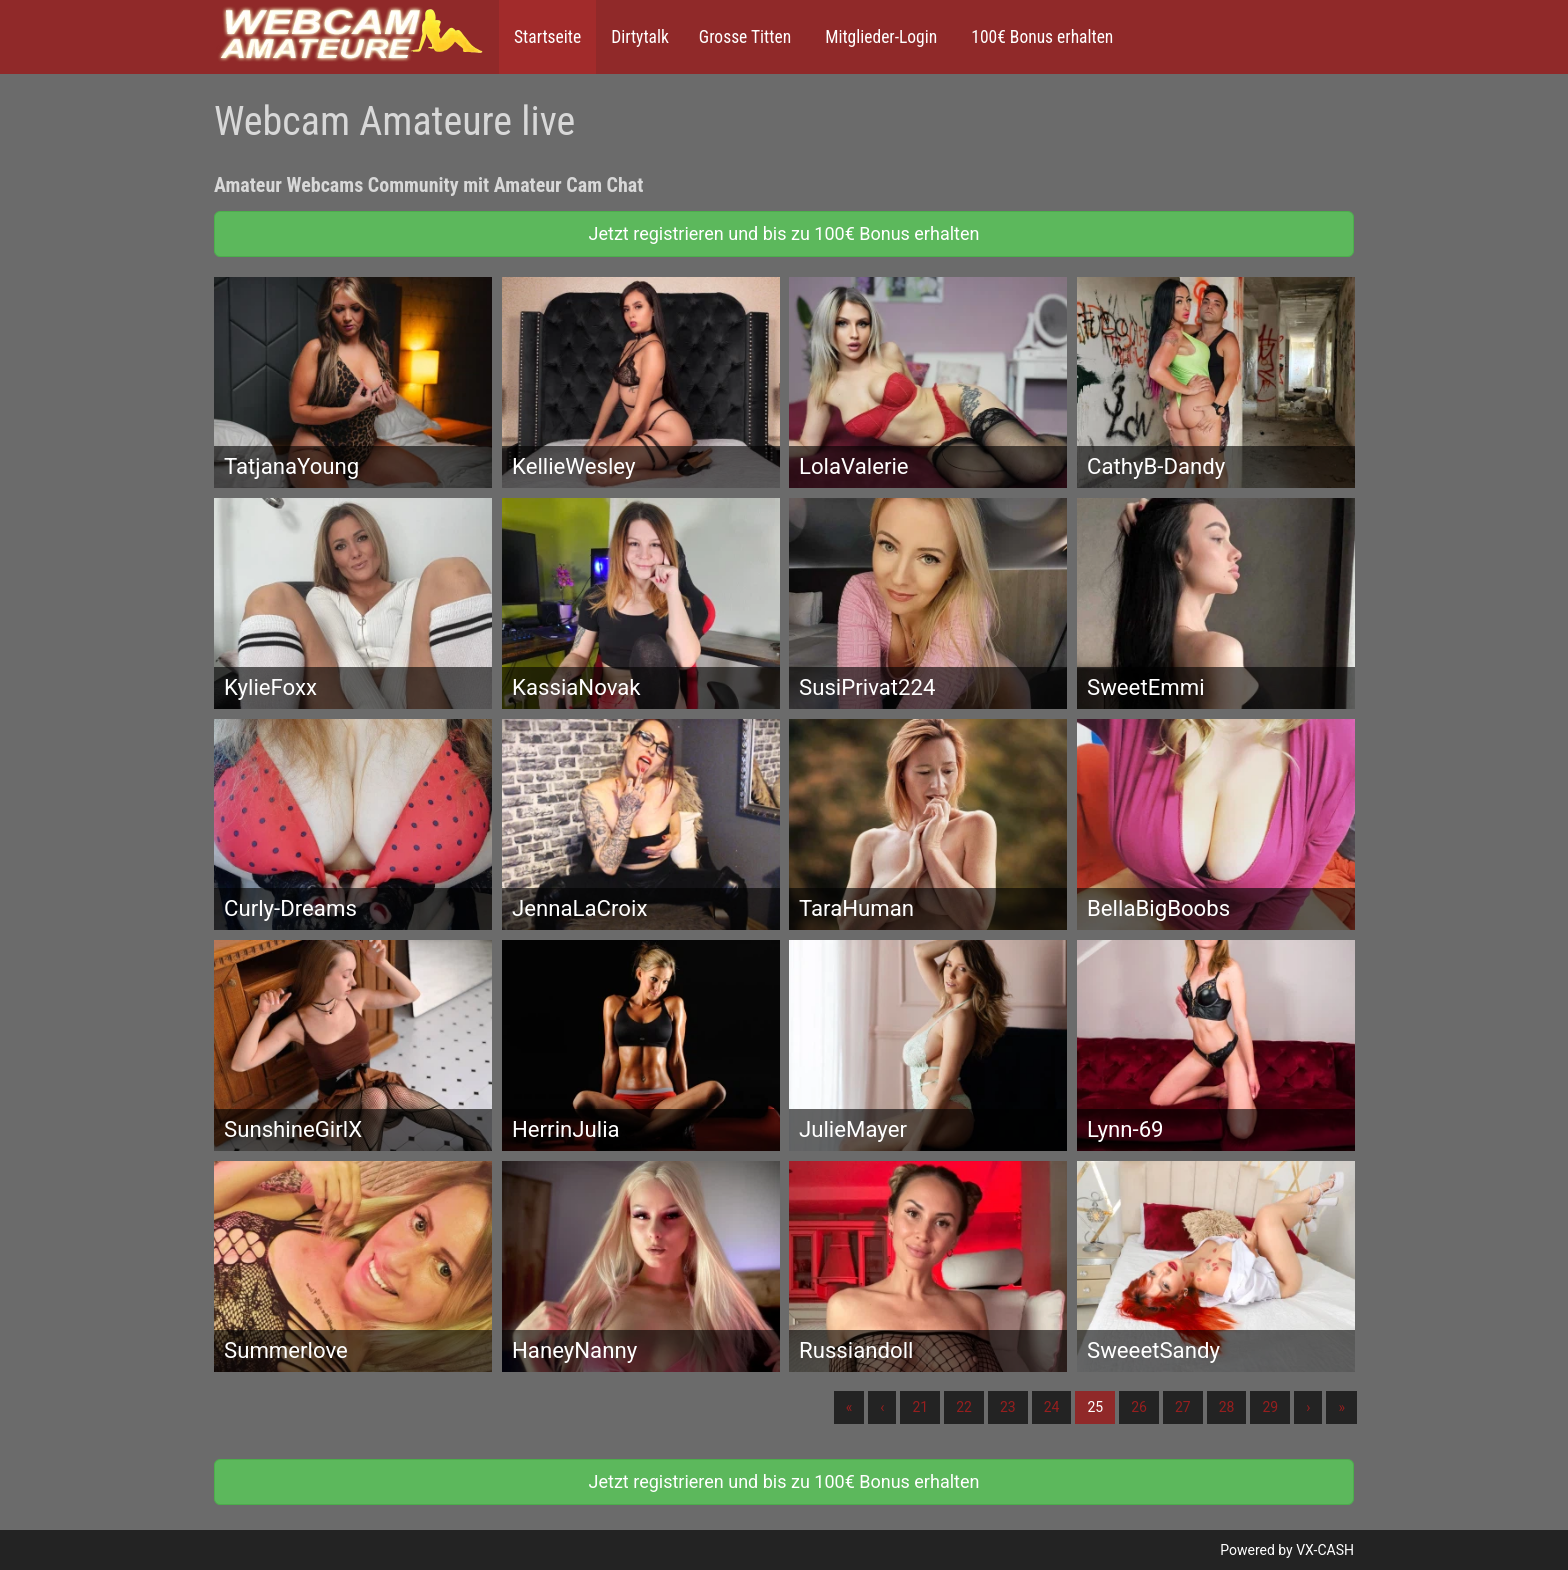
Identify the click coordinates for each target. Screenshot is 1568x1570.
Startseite (547, 37)
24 (1052, 1407)
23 (1008, 1407)
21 (920, 1407)
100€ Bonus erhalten (1040, 37)
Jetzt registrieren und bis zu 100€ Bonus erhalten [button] (784, 233)
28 (1227, 1407)
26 (1139, 1407)
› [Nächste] (1308, 1407)
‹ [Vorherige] (882, 1407)
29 (1270, 1407)
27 (1183, 1407)
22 (964, 1407)
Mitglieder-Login (879, 37)
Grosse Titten (745, 37)
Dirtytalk (640, 37)
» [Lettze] (1341, 1407)
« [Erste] (849, 1407)
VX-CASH (1325, 1550)
